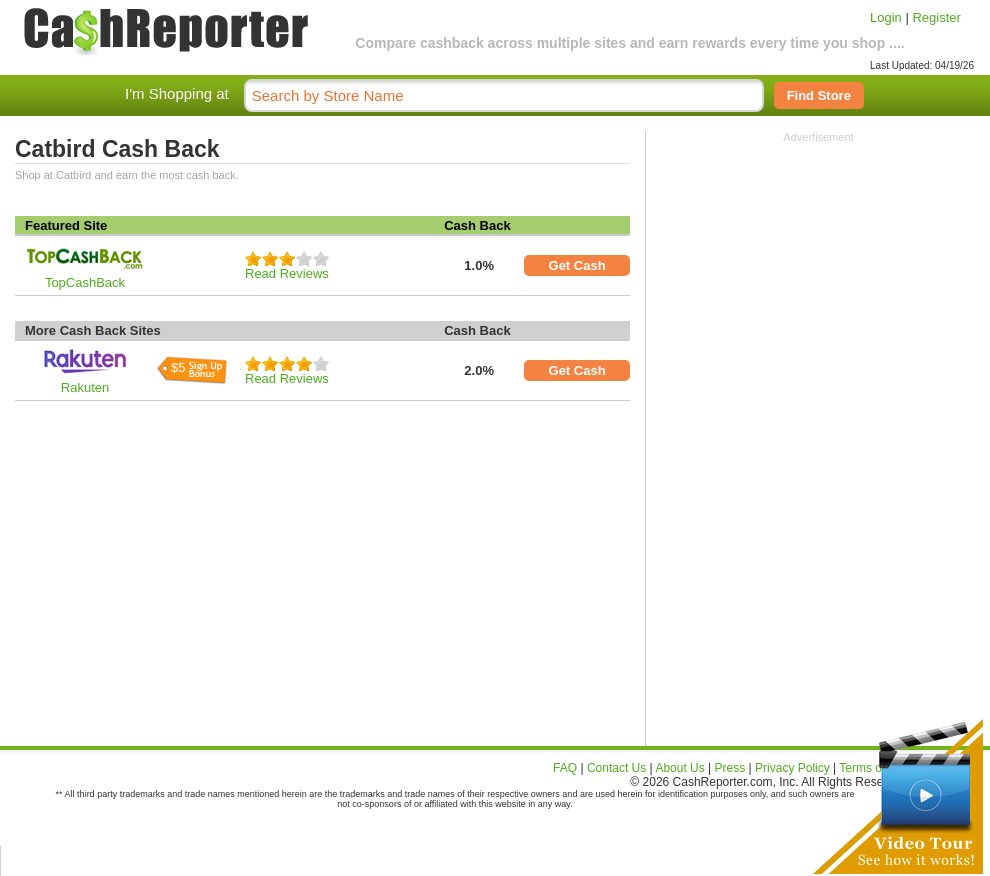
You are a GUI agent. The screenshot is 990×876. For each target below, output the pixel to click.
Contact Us (616, 768)
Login (886, 17)
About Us (679, 768)
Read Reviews (287, 273)
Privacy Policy (792, 768)
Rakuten (85, 387)
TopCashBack (85, 282)
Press (730, 768)
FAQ (565, 768)
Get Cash (577, 265)
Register (936, 17)
